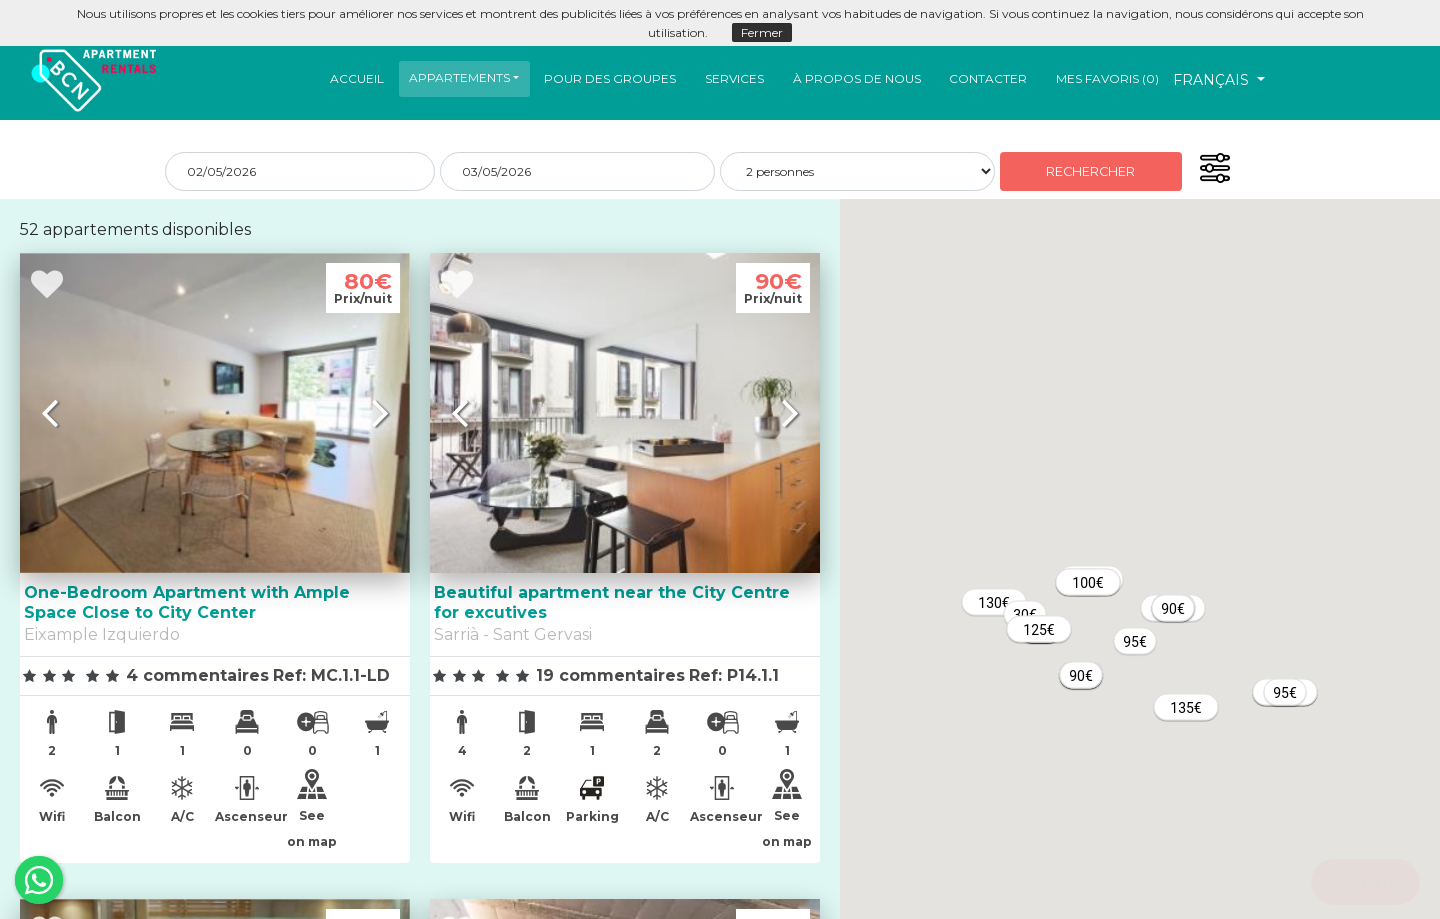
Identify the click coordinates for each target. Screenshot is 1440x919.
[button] (464, 77)
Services (734, 78)
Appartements (459, 77)
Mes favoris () (1107, 78)
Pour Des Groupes (610, 78)
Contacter (988, 78)
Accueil (357, 78)
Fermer (762, 32)
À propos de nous (857, 78)
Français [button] (1213, 80)
